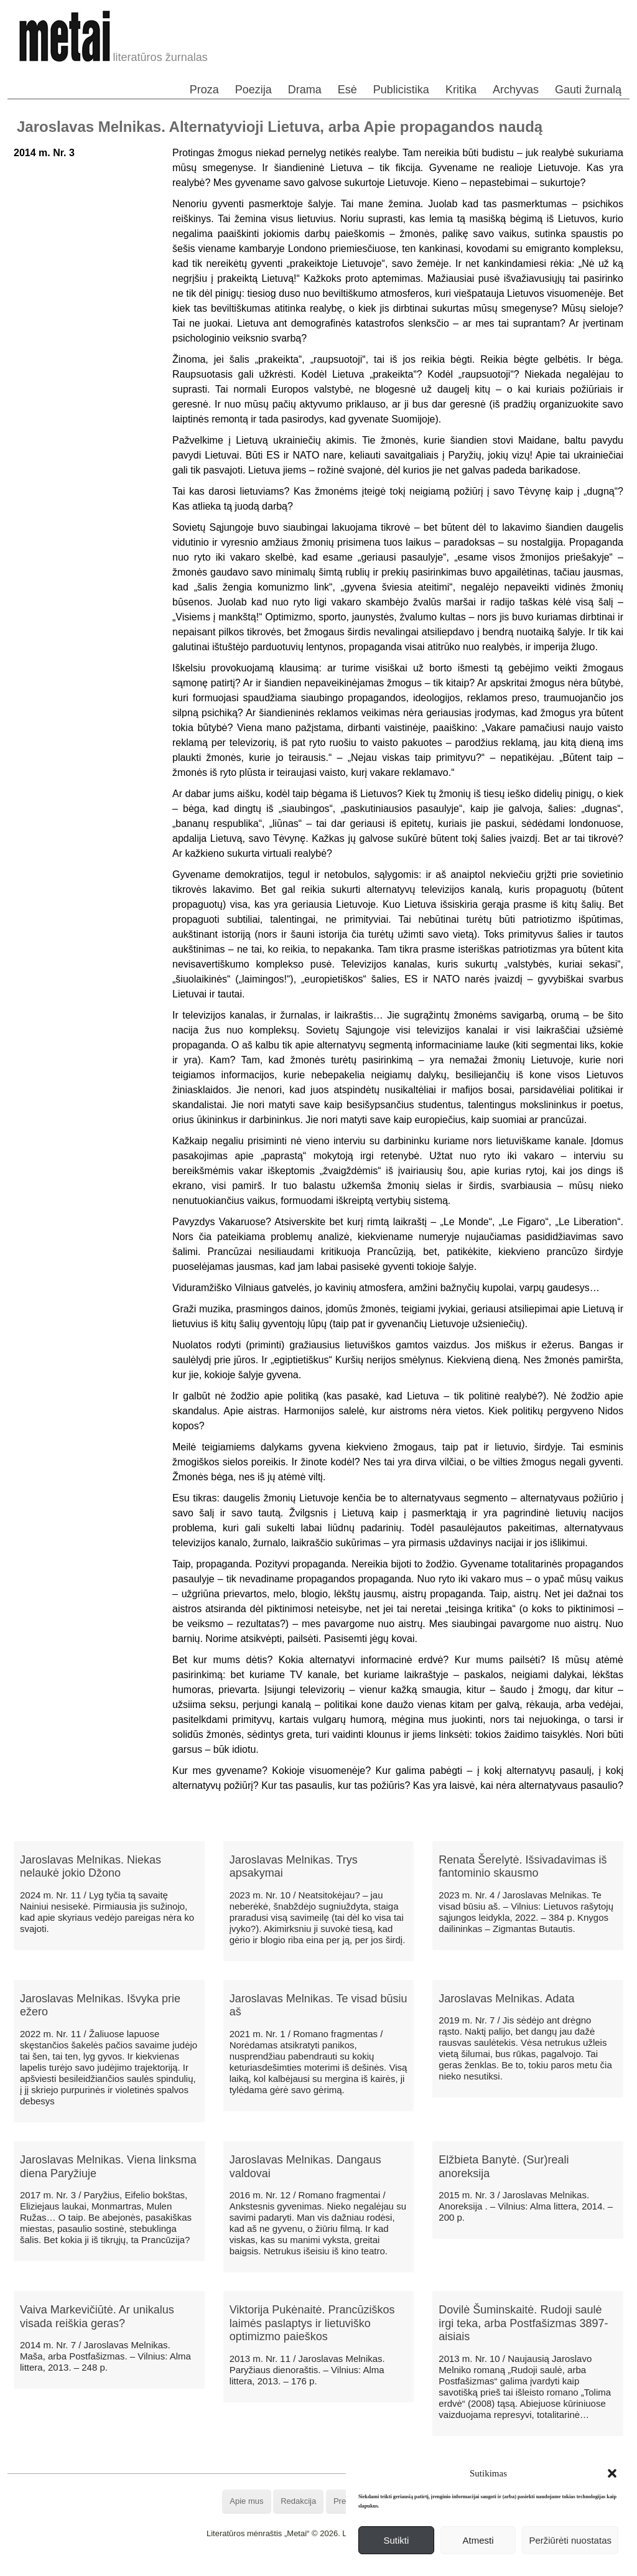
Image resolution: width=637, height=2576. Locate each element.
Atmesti (478, 2540)
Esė (347, 89)
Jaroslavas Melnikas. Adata (506, 1998)
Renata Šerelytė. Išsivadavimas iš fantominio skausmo (523, 1867)
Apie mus (246, 2501)
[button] (612, 2473)
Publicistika (401, 89)
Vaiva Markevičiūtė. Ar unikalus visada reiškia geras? (97, 2316)
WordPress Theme (327, 2566)
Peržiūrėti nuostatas (570, 2540)
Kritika (461, 89)
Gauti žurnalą (588, 89)
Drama (305, 89)
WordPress (272, 2566)
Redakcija (298, 2501)
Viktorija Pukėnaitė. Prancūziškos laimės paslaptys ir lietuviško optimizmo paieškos (312, 2323)
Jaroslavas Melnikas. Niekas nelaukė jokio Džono (90, 1867)
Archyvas (516, 89)
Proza (204, 89)
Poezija (253, 89)
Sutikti (396, 2540)
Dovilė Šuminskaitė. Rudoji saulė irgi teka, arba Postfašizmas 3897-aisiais (523, 2323)
